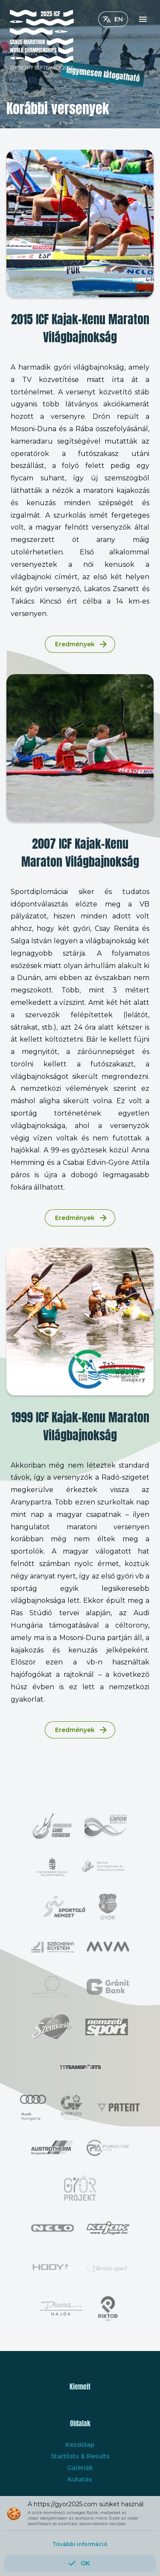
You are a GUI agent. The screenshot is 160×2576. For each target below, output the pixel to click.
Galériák (80, 2468)
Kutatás (80, 2479)
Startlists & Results (80, 2456)
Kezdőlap (80, 2445)
